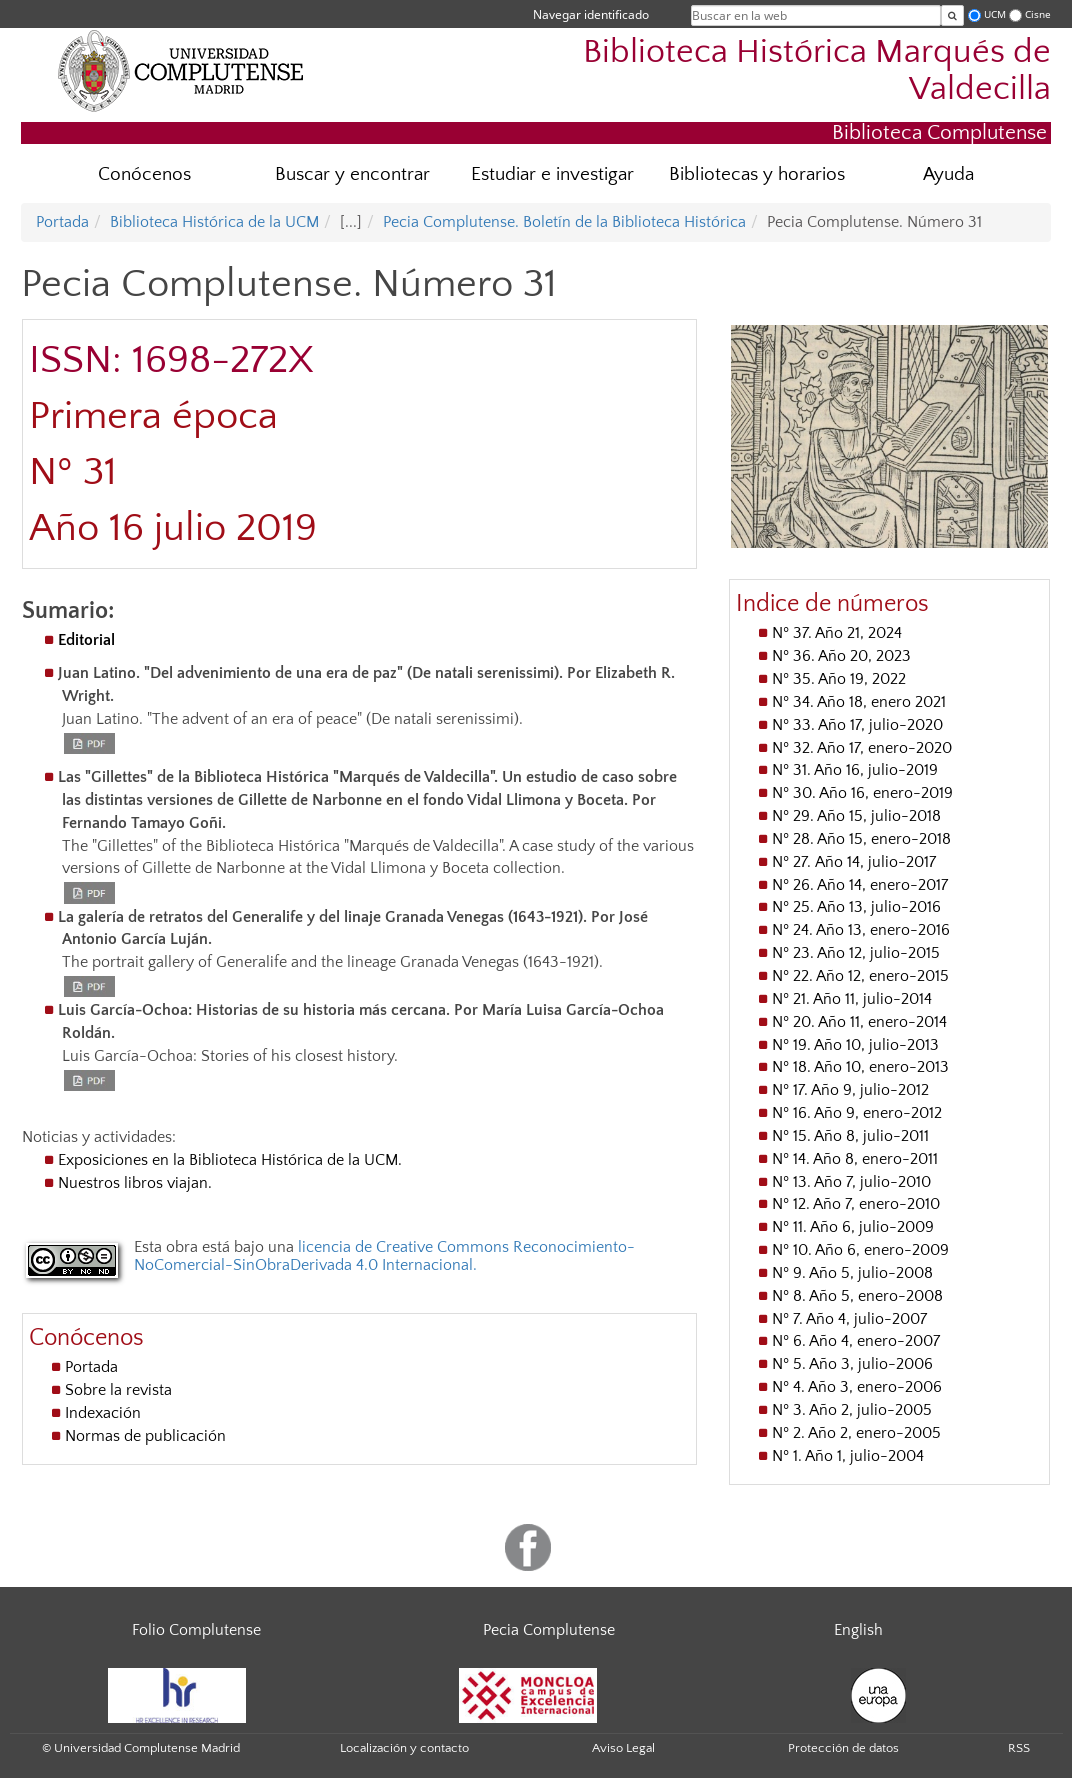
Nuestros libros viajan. (135, 1183)
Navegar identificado (591, 14)
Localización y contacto (404, 1748)
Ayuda (948, 174)
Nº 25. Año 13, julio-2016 (856, 907)
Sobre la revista (118, 1390)
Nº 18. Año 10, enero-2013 (860, 1067)
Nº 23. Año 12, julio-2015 (856, 953)
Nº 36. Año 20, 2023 (841, 656)
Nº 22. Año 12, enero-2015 (860, 976)
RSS (1019, 1748)
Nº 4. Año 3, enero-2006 (857, 1387)
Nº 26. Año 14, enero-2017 (860, 885)
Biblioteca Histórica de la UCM (214, 222)
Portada (62, 222)
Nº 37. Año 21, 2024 (837, 633)
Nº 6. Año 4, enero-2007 (856, 1341)
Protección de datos (843, 1748)
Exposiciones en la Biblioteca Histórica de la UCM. (230, 1160)
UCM (995, 14)
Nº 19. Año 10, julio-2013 (855, 1045)
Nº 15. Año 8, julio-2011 (850, 1136)
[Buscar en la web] (952, 15)
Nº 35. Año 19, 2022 (839, 679)
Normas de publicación (145, 1436)
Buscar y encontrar (352, 174)
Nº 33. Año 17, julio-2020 (857, 725)
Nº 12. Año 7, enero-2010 (856, 1204)
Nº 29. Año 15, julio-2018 (856, 816)
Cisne (1038, 14)
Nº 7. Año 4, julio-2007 (849, 1319)
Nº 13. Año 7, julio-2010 (851, 1182)
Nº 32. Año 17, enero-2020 (862, 748)
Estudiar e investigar (552, 174)
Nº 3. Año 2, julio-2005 (852, 1410)
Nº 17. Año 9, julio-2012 (850, 1090)
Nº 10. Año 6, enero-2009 (860, 1250)
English (858, 1630)
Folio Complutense (196, 1630)
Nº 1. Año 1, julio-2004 (848, 1456)
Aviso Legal (623, 1748)
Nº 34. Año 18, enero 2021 (859, 702)
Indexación (103, 1413)
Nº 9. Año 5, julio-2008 (852, 1273)
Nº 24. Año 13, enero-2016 (861, 930)
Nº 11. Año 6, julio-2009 (853, 1227)
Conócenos (144, 174)
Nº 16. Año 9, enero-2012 (857, 1113)
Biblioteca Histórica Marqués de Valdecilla (817, 71)
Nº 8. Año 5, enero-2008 (857, 1296)
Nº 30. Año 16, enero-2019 (862, 793)
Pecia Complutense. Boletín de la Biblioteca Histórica (564, 222)
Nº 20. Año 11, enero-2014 (859, 1022)
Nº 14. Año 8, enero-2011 (855, 1159)
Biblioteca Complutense (939, 132)
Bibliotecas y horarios (757, 174)
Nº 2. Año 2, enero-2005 (856, 1433)
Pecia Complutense (549, 1630)
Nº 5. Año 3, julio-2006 (852, 1364)
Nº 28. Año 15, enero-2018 (861, 839)
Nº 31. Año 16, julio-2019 (855, 770)
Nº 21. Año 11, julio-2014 (852, 999)
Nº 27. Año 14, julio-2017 (854, 862)
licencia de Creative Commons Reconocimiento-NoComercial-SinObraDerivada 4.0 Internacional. (384, 1256)
